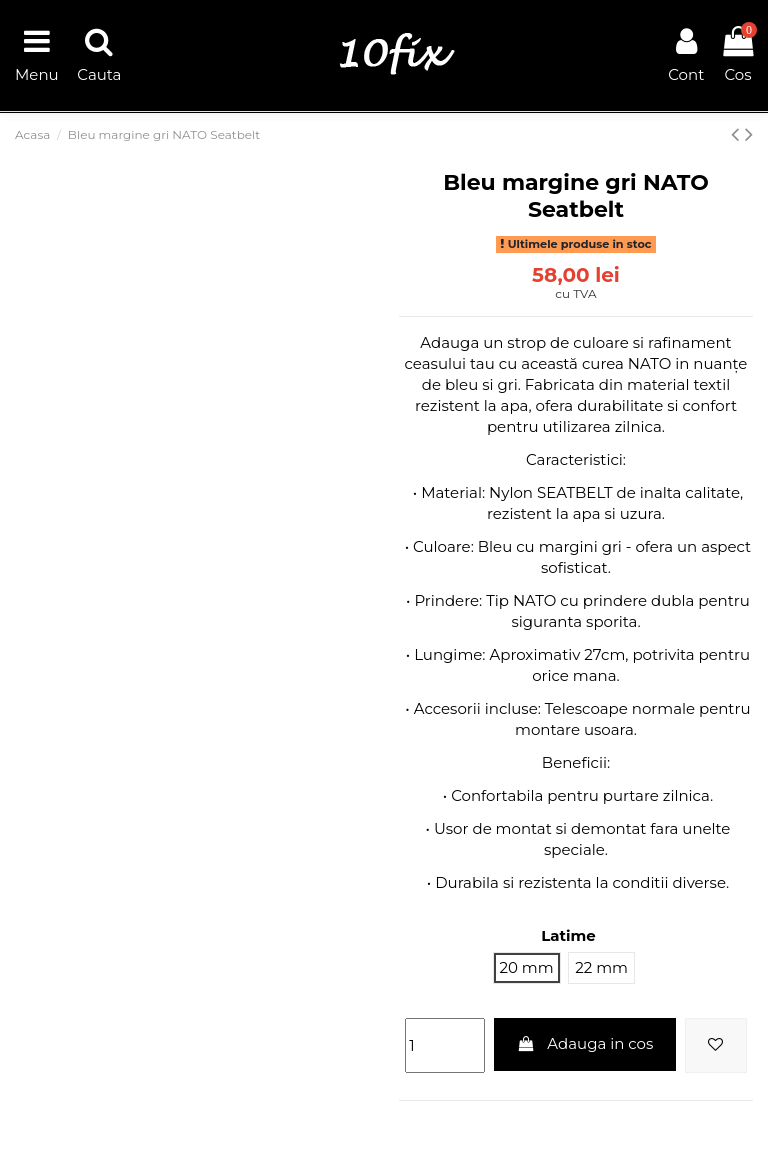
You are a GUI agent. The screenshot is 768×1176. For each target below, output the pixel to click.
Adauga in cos (585, 1043)
